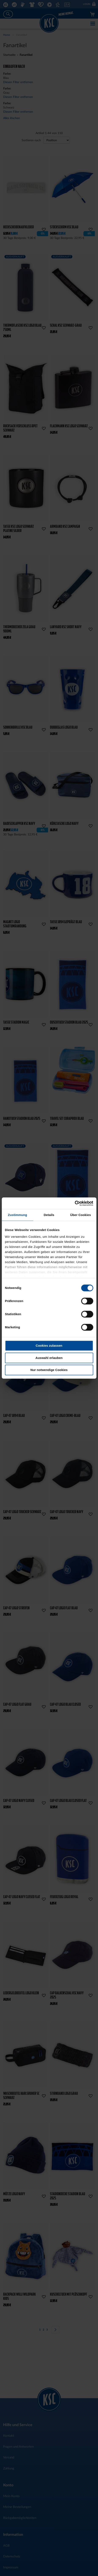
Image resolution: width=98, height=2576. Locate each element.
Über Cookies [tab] (80, 1215)
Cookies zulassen (49, 1345)
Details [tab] (49, 1215)
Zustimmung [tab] (17, 1215)
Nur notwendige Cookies (49, 1370)
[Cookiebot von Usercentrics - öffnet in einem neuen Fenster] (74, 1203)
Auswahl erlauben (48, 1358)
